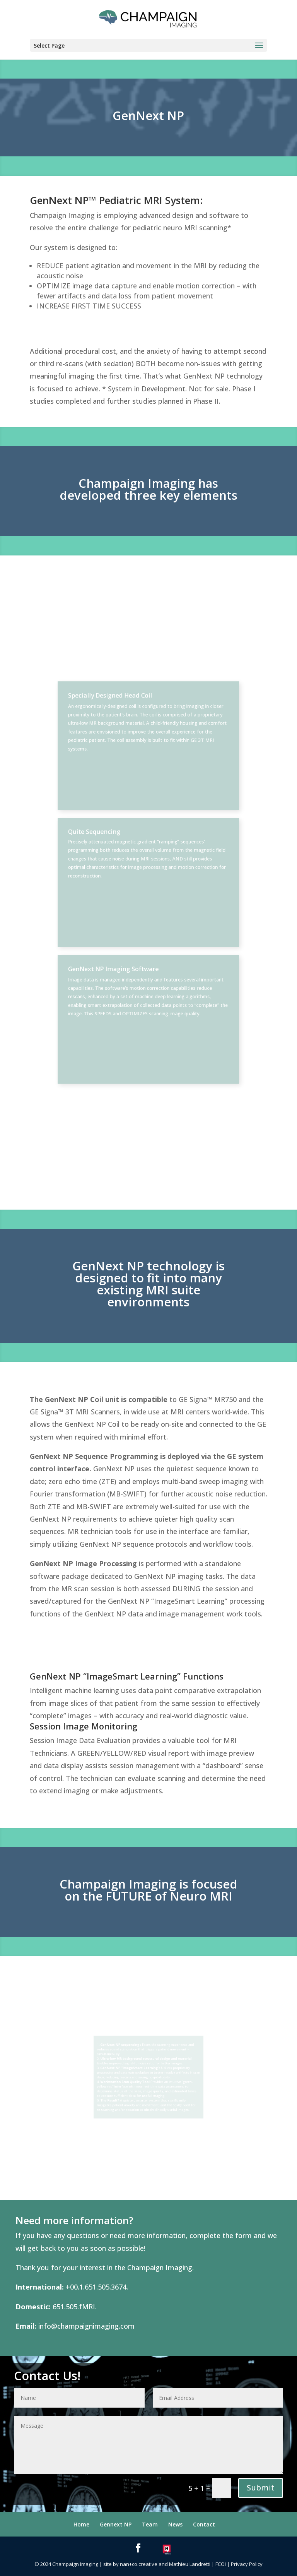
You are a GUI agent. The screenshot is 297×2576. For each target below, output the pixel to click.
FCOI (220, 2564)
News (175, 2524)
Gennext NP (115, 2524)
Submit (261, 2487)
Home (81, 2524)
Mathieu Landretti (189, 2564)
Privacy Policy (247, 2564)
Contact (204, 2524)
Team (150, 2524)
